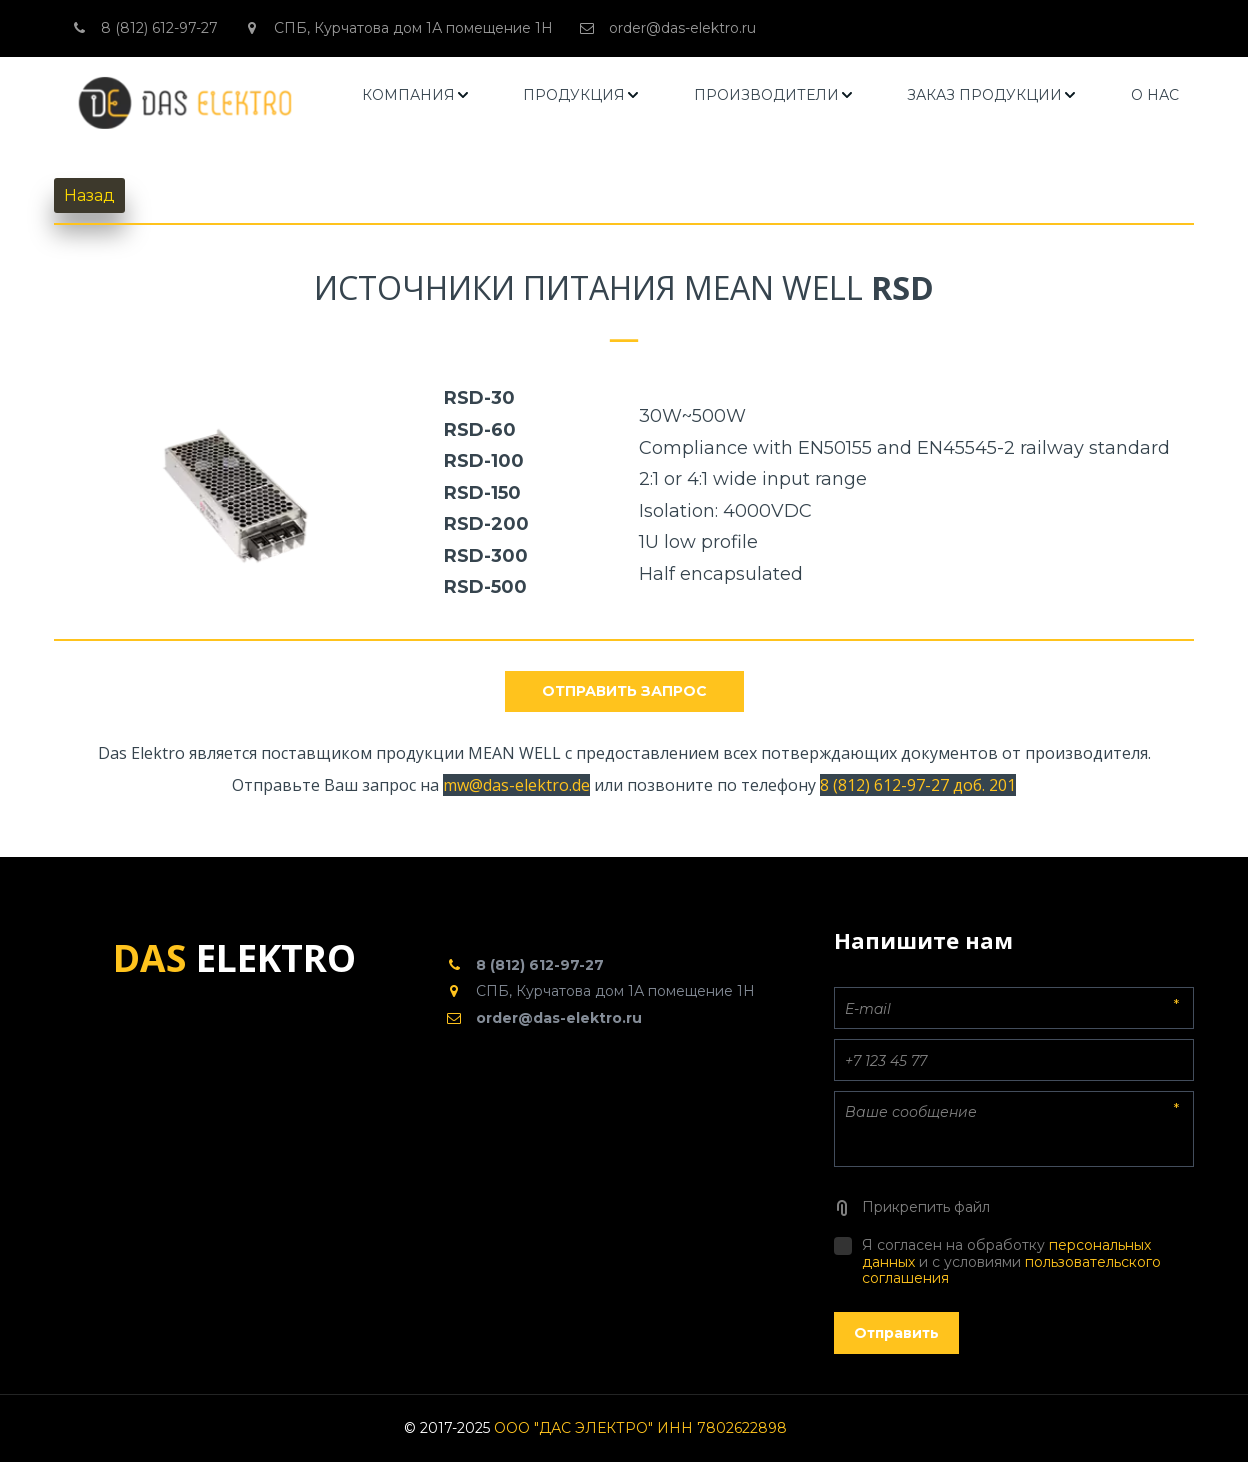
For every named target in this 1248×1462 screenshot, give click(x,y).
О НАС (1155, 95)
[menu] (771, 95)
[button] (416, 95)
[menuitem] (416, 95)
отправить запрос (624, 691)
